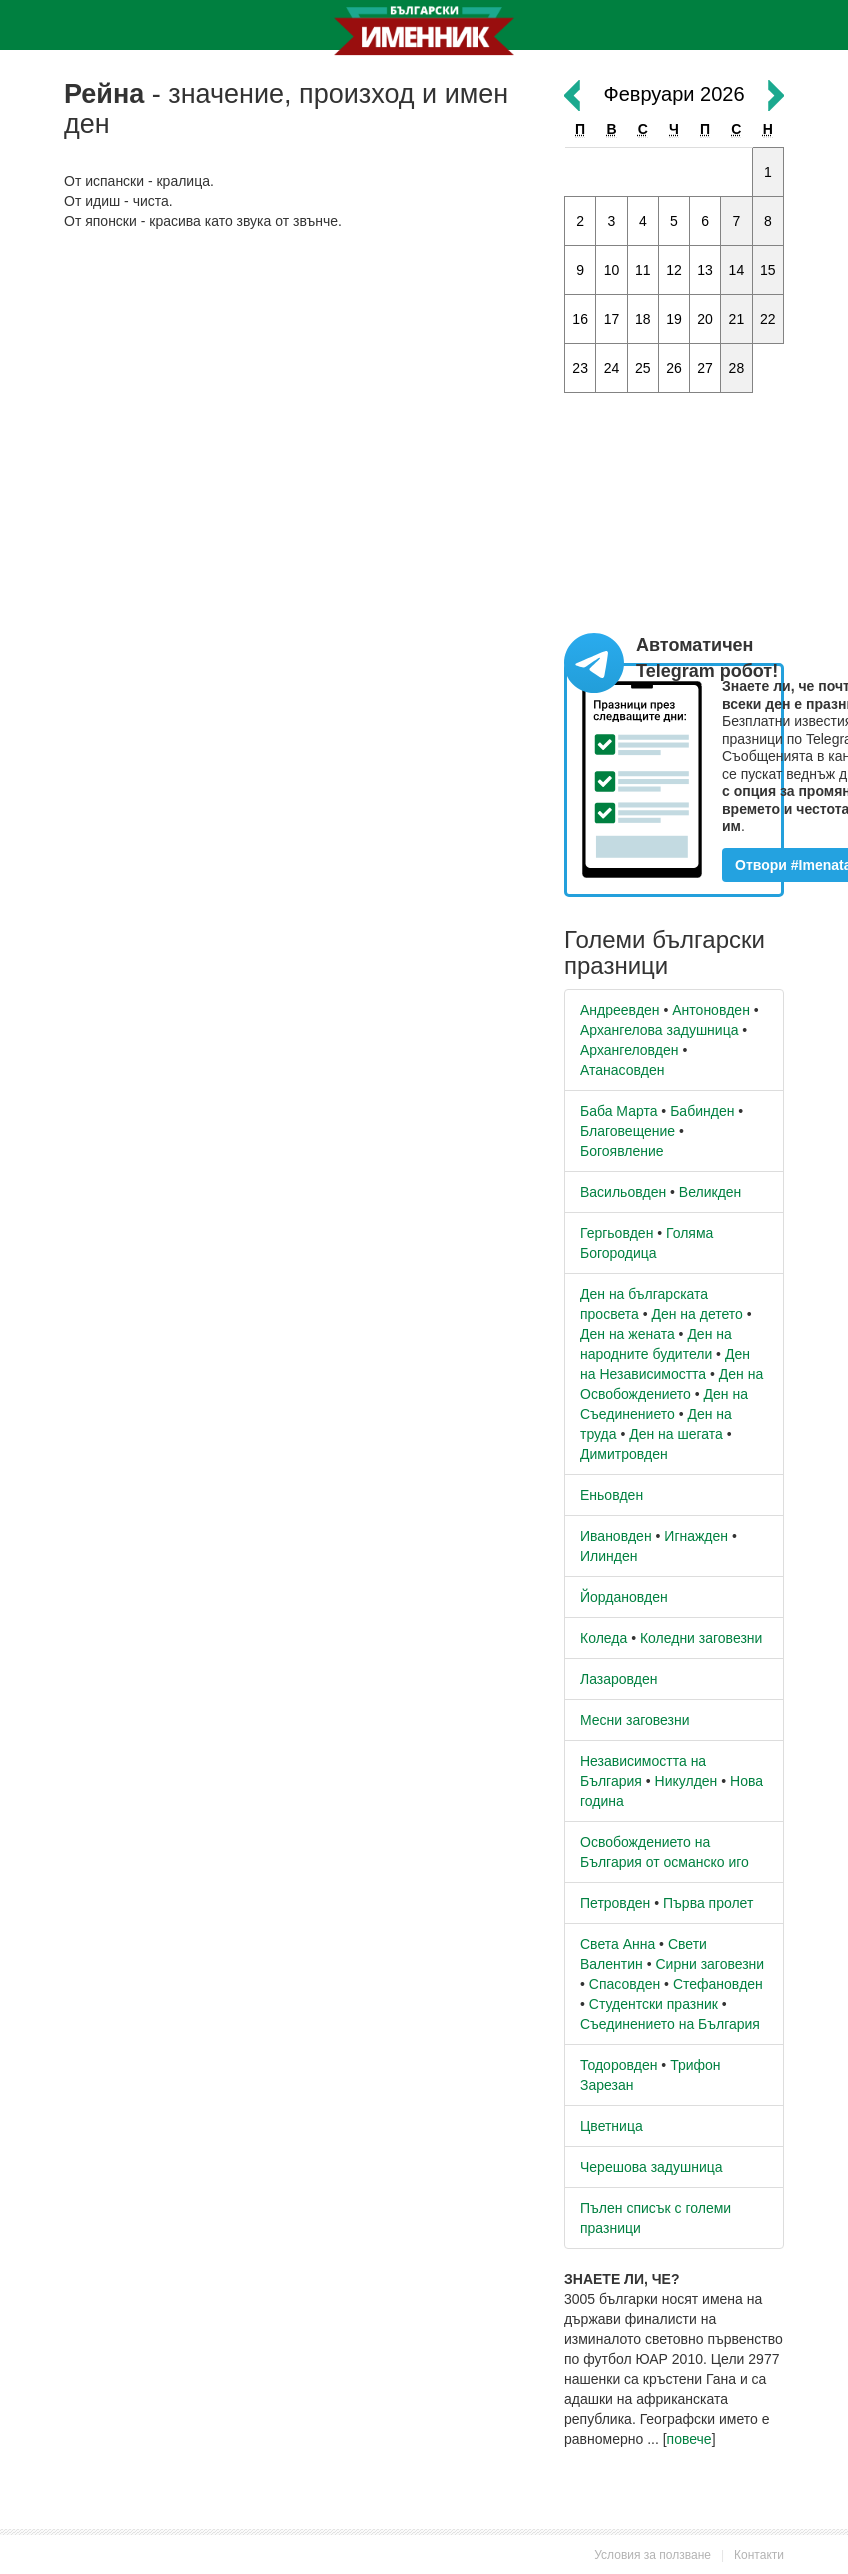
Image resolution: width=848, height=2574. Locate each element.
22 (768, 319)
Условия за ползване (652, 2555)
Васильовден (623, 1192)
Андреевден (620, 1010)
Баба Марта (618, 1111)
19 (674, 319)
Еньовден (611, 1495)
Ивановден (616, 1536)
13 (705, 270)
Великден (710, 1192)
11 (643, 270)
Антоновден (711, 1010)
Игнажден (696, 1536)
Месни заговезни (635, 1720)
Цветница (611, 2126)
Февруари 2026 (673, 94)
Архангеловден (629, 1050)
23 (580, 368)
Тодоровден (618, 2065)
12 (674, 270)
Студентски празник (653, 2004)
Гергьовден (616, 1233)
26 (674, 368)
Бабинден (702, 1111)
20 (705, 319)
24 (612, 368)
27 (705, 368)
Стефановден (718, 1984)
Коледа (603, 1638)
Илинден (608, 1556)
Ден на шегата (676, 1434)
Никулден (686, 1781)
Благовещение (627, 1131)
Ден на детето (696, 1314)
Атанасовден (622, 1070)
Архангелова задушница (659, 1030)
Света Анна (617, 1944)
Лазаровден (619, 1679)
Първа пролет (708, 1903)
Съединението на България (670, 2024)
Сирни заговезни (709, 1964)
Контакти (759, 2555)
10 (612, 270)
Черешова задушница (651, 2167)
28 (737, 368)
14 (737, 270)
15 (768, 270)
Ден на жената (627, 1334)
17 (612, 319)
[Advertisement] (299, 391)
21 (737, 319)
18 (643, 319)
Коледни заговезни (701, 1638)
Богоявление (622, 1151)
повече (689, 2439)
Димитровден (624, 1454)
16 (580, 319)
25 (643, 368)
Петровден (615, 1903)
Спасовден (624, 1984)
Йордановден (624, 1597)
